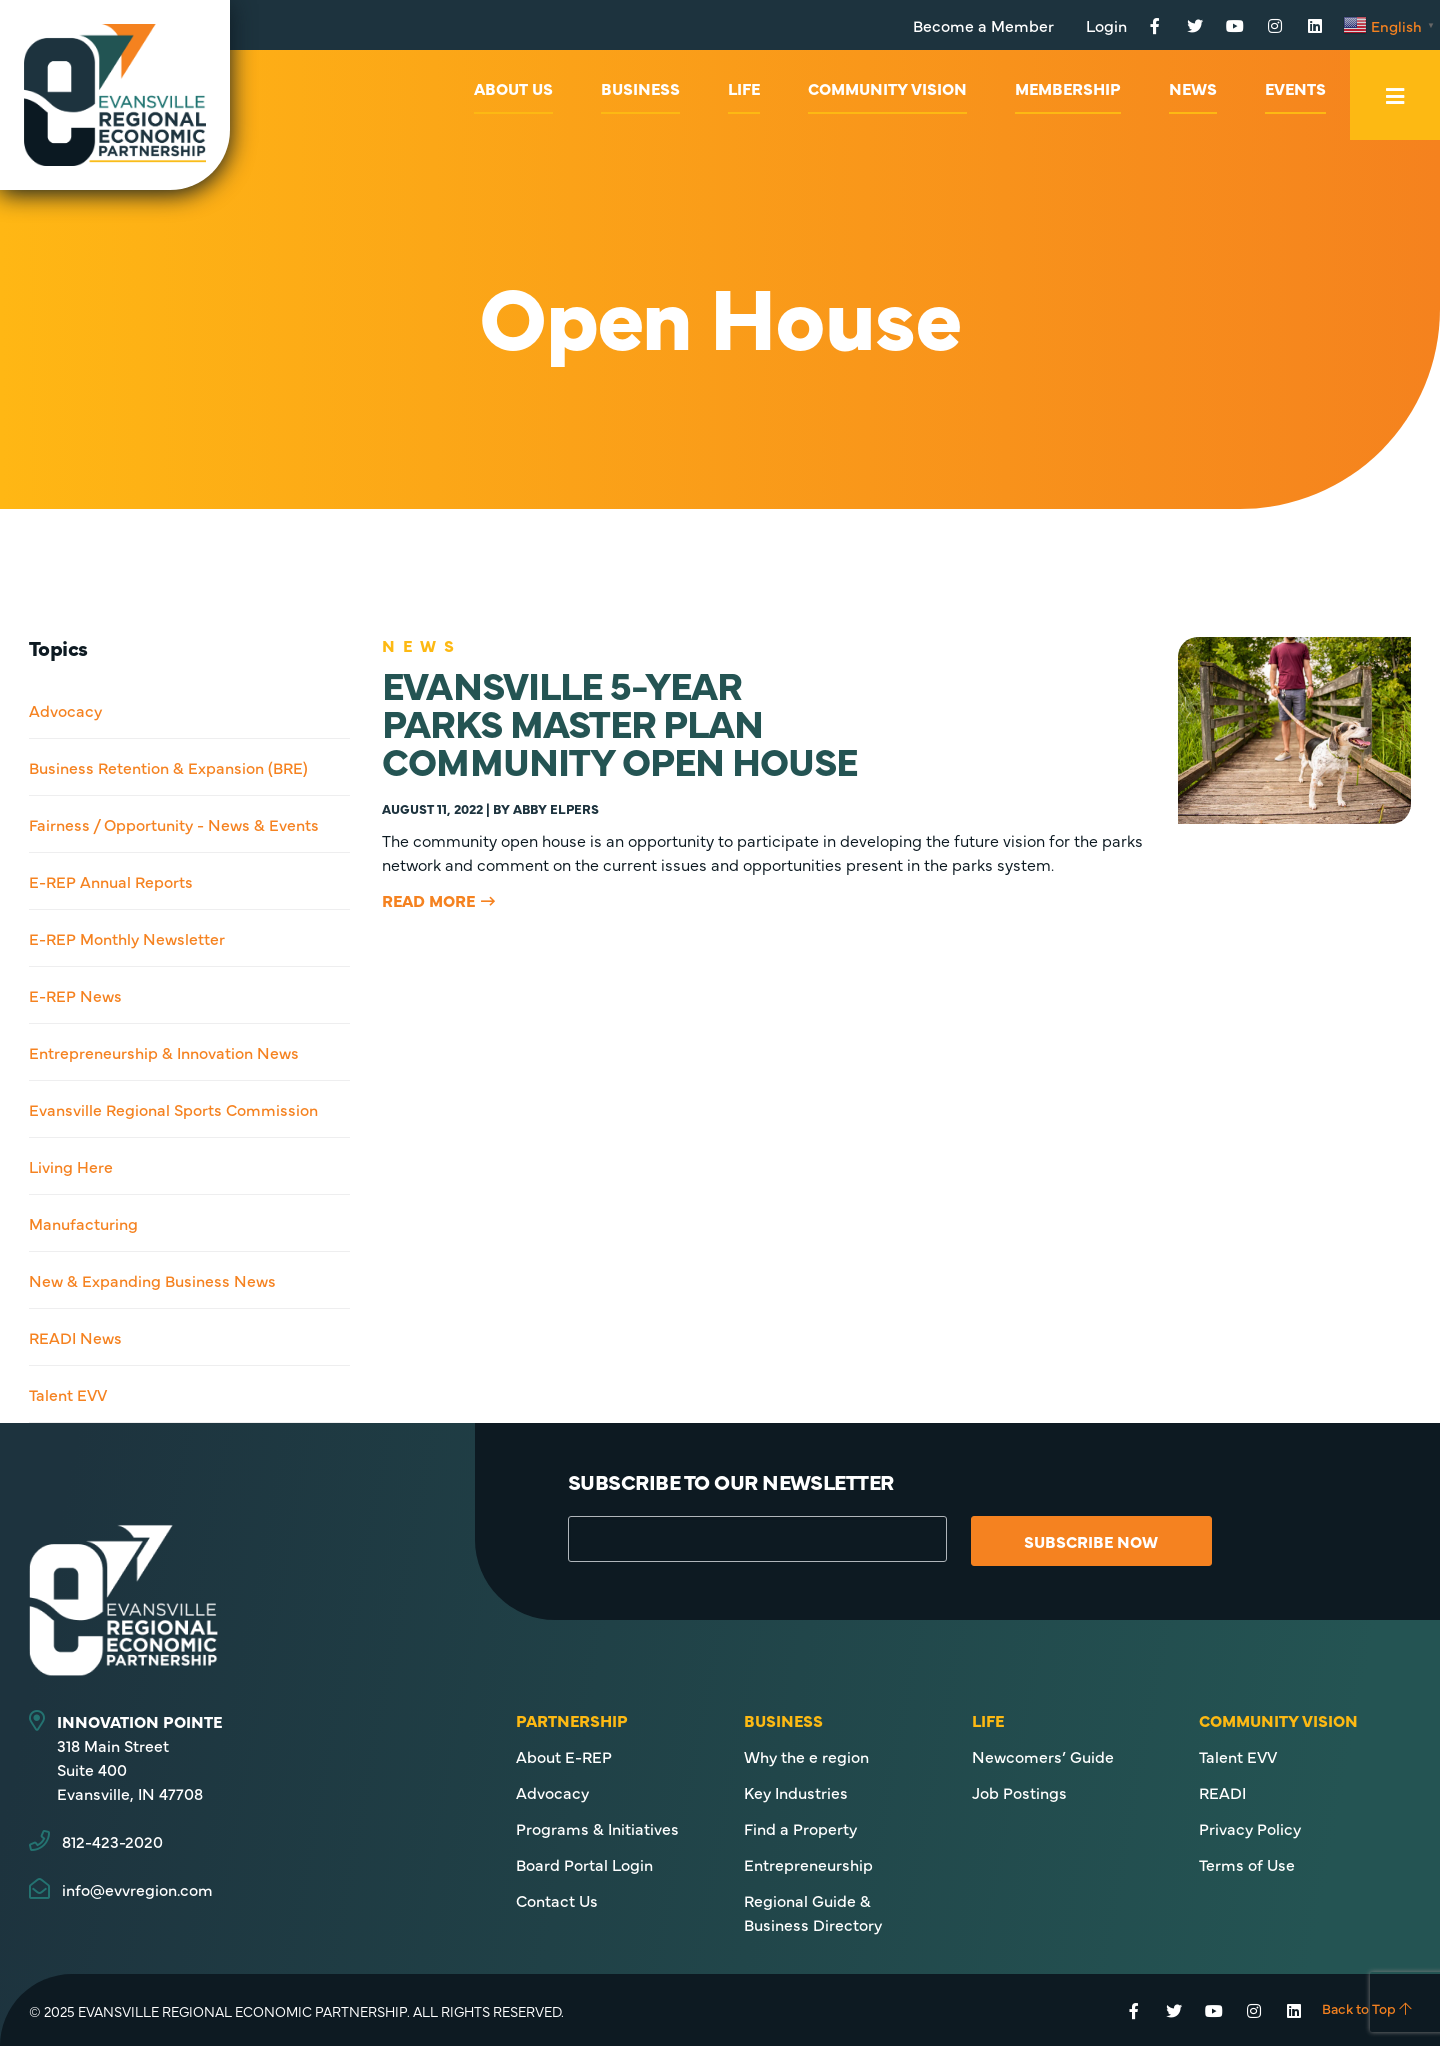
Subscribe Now (1091, 1541)
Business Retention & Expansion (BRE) (168, 767)
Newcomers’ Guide (1043, 1756)
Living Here (71, 1166)
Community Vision (887, 88)
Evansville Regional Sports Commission (173, 1109)
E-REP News (75, 995)
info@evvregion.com (137, 1889)
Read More (428, 900)
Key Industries (796, 1792)
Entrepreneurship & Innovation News (164, 1052)
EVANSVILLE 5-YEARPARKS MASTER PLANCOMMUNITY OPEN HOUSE (619, 721)
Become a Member (983, 25)
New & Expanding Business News (152, 1280)
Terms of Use (1247, 1864)
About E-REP (564, 1756)
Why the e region (806, 1756)
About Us (513, 88)
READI (1222, 1792)
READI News (75, 1337)
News (1193, 88)
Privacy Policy (1250, 1828)
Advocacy (65, 710)
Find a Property (800, 1828)
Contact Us (557, 1900)
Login (1106, 25)
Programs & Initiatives (597, 1828)
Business (640, 88)
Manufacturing (83, 1223)
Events (1295, 88)
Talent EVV (68, 1394)
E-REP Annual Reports (111, 881)
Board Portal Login (584, 1864)
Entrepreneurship (808, 1864)
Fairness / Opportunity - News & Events (174, 824)
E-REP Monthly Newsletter (127, 938)
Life (744, 88)
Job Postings (1019, 1792)
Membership (1068, 88)
